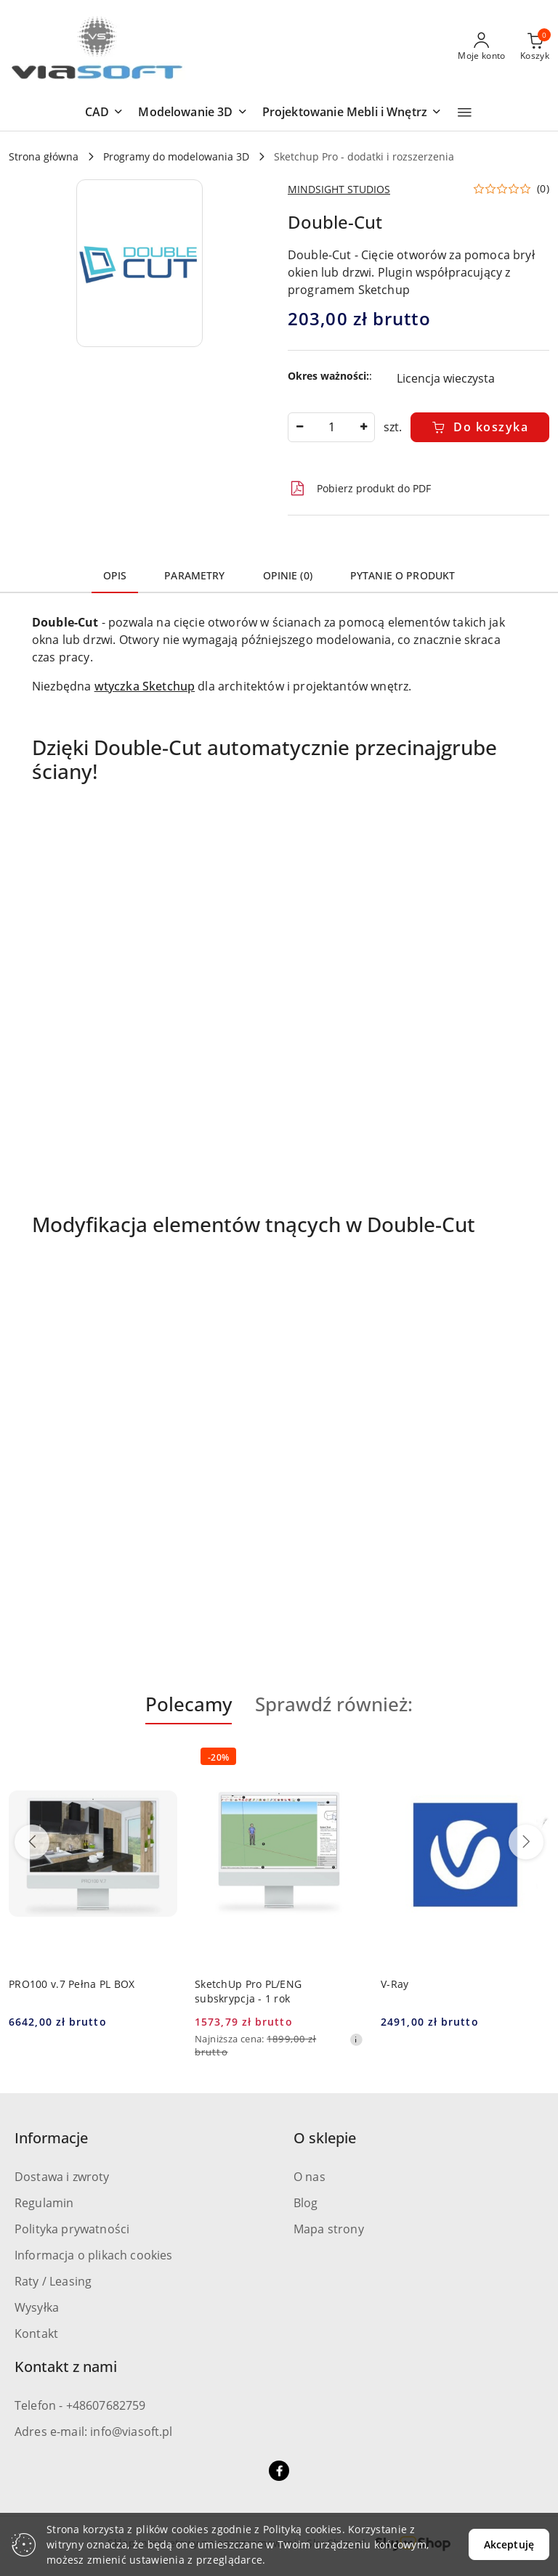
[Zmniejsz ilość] (299, 427)
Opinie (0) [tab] (287, 575)
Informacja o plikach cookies (93, 2255)
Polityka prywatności (72, 2229)
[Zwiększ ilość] (363, 427)
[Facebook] (279, 2471)
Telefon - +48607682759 (80, 2405)
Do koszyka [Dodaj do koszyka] (480, 427)
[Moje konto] (482, 47)
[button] (104, 112)
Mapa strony (329, 2229)
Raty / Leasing (53, 2281)
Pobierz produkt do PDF (359, 488)
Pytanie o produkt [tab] (402, 575)
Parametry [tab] (194, 575)
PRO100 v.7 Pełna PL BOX (71, 1984)
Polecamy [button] (188, 1704)
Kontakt (36, 2333)
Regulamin (44, 2203)
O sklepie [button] (325, 2138)
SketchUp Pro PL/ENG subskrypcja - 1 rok (248, 1991)
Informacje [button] (51, 2138)
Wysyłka (37, 2307)
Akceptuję (509, 2544)
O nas (310, 2177)
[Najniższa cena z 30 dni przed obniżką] (356, 2039)
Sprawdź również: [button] (334, 1704)
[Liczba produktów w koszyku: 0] (534, 47)
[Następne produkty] (526, 1842)
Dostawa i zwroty (62, 2177)
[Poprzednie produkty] (32, 1842)
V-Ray (394, 1984)
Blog (306, 2203)
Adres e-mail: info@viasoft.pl (94, 2432)
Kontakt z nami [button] (66, 2366)
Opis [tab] (115, 575)
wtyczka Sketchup (144, 686)
